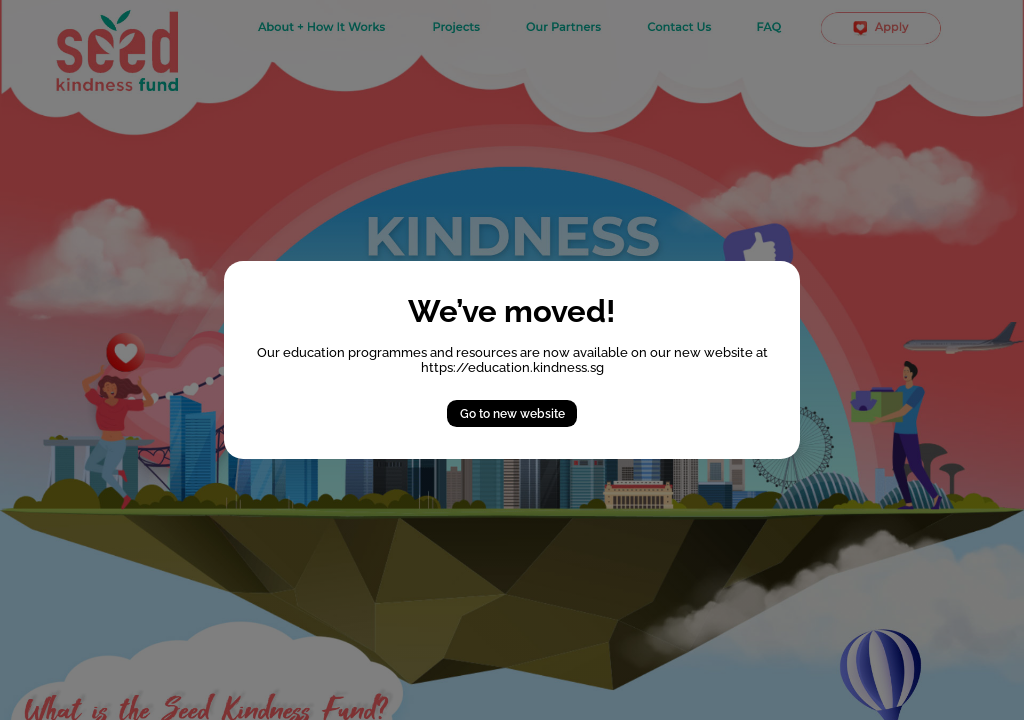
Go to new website (512, 414)
